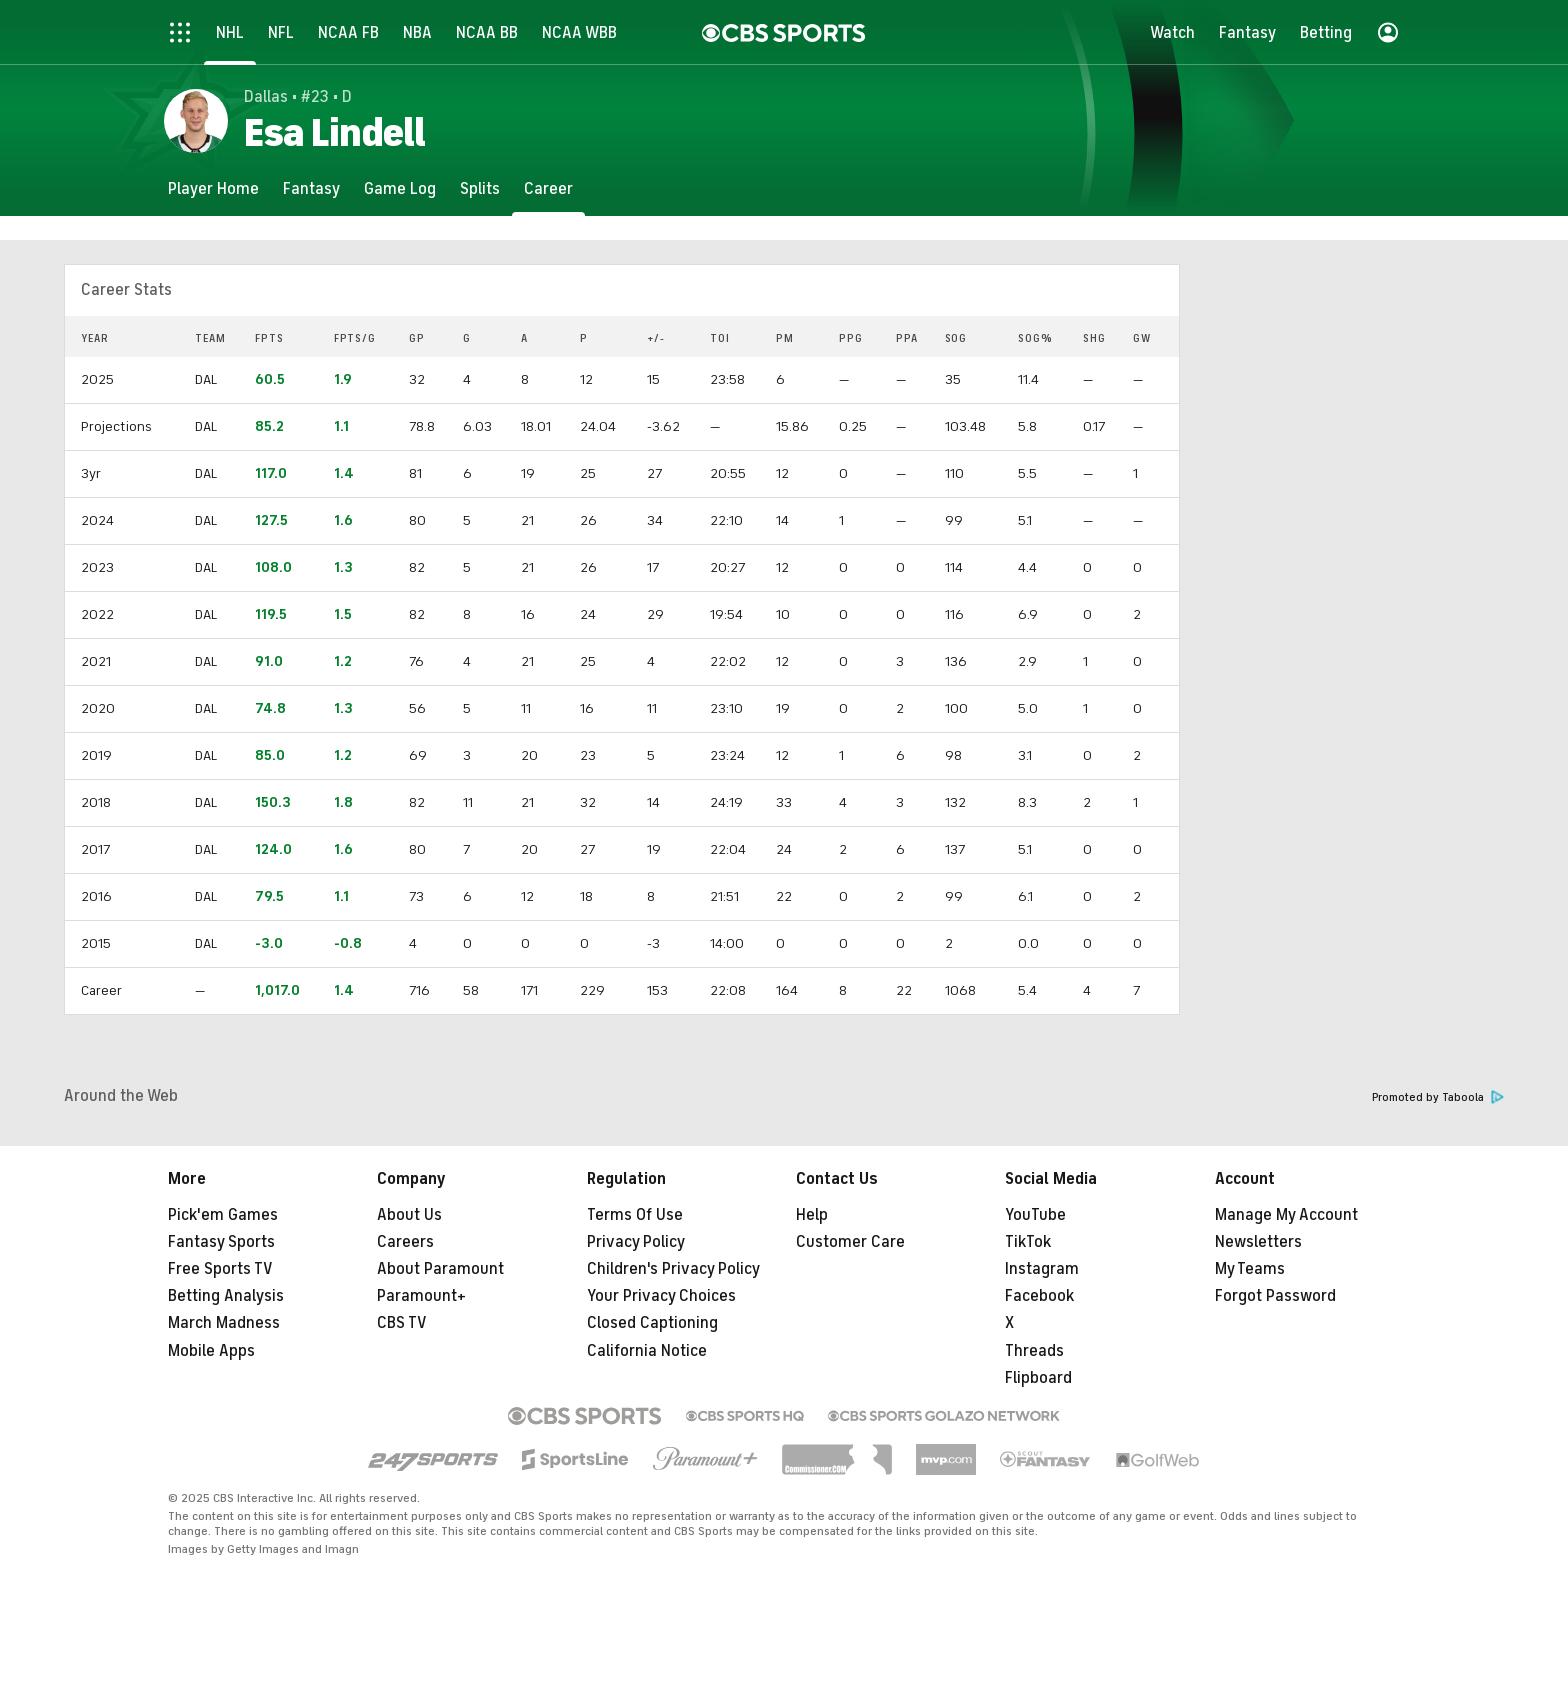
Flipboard (1038, 1378)
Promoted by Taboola (1438, 1097)
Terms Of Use (635, 1215)
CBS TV (402, 1323)
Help (812, 1215)
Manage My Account (1286, 1215)
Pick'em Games (223, 1215)
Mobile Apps (211, 1351)
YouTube (1035, 1215)
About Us (409, 1215)
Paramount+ (421, 1296)
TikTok (1028, 1242)
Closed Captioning (652, 1323)
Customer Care (850, 1242)
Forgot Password (1275, 1296)
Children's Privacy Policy (673, 1269)
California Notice (647, 1351)
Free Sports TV (220, 1269)
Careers (405, 1242)
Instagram (1042, 1269)
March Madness (224, 1323)
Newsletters (1258, 1242)
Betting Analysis (226, 1296)
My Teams (1250, 1269)
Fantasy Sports (221, 1242)
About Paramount (440, 1269)
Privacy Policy (636, 1242)
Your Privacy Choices (661, 1296)
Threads (1034, 1351)
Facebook (1039, 1296)
